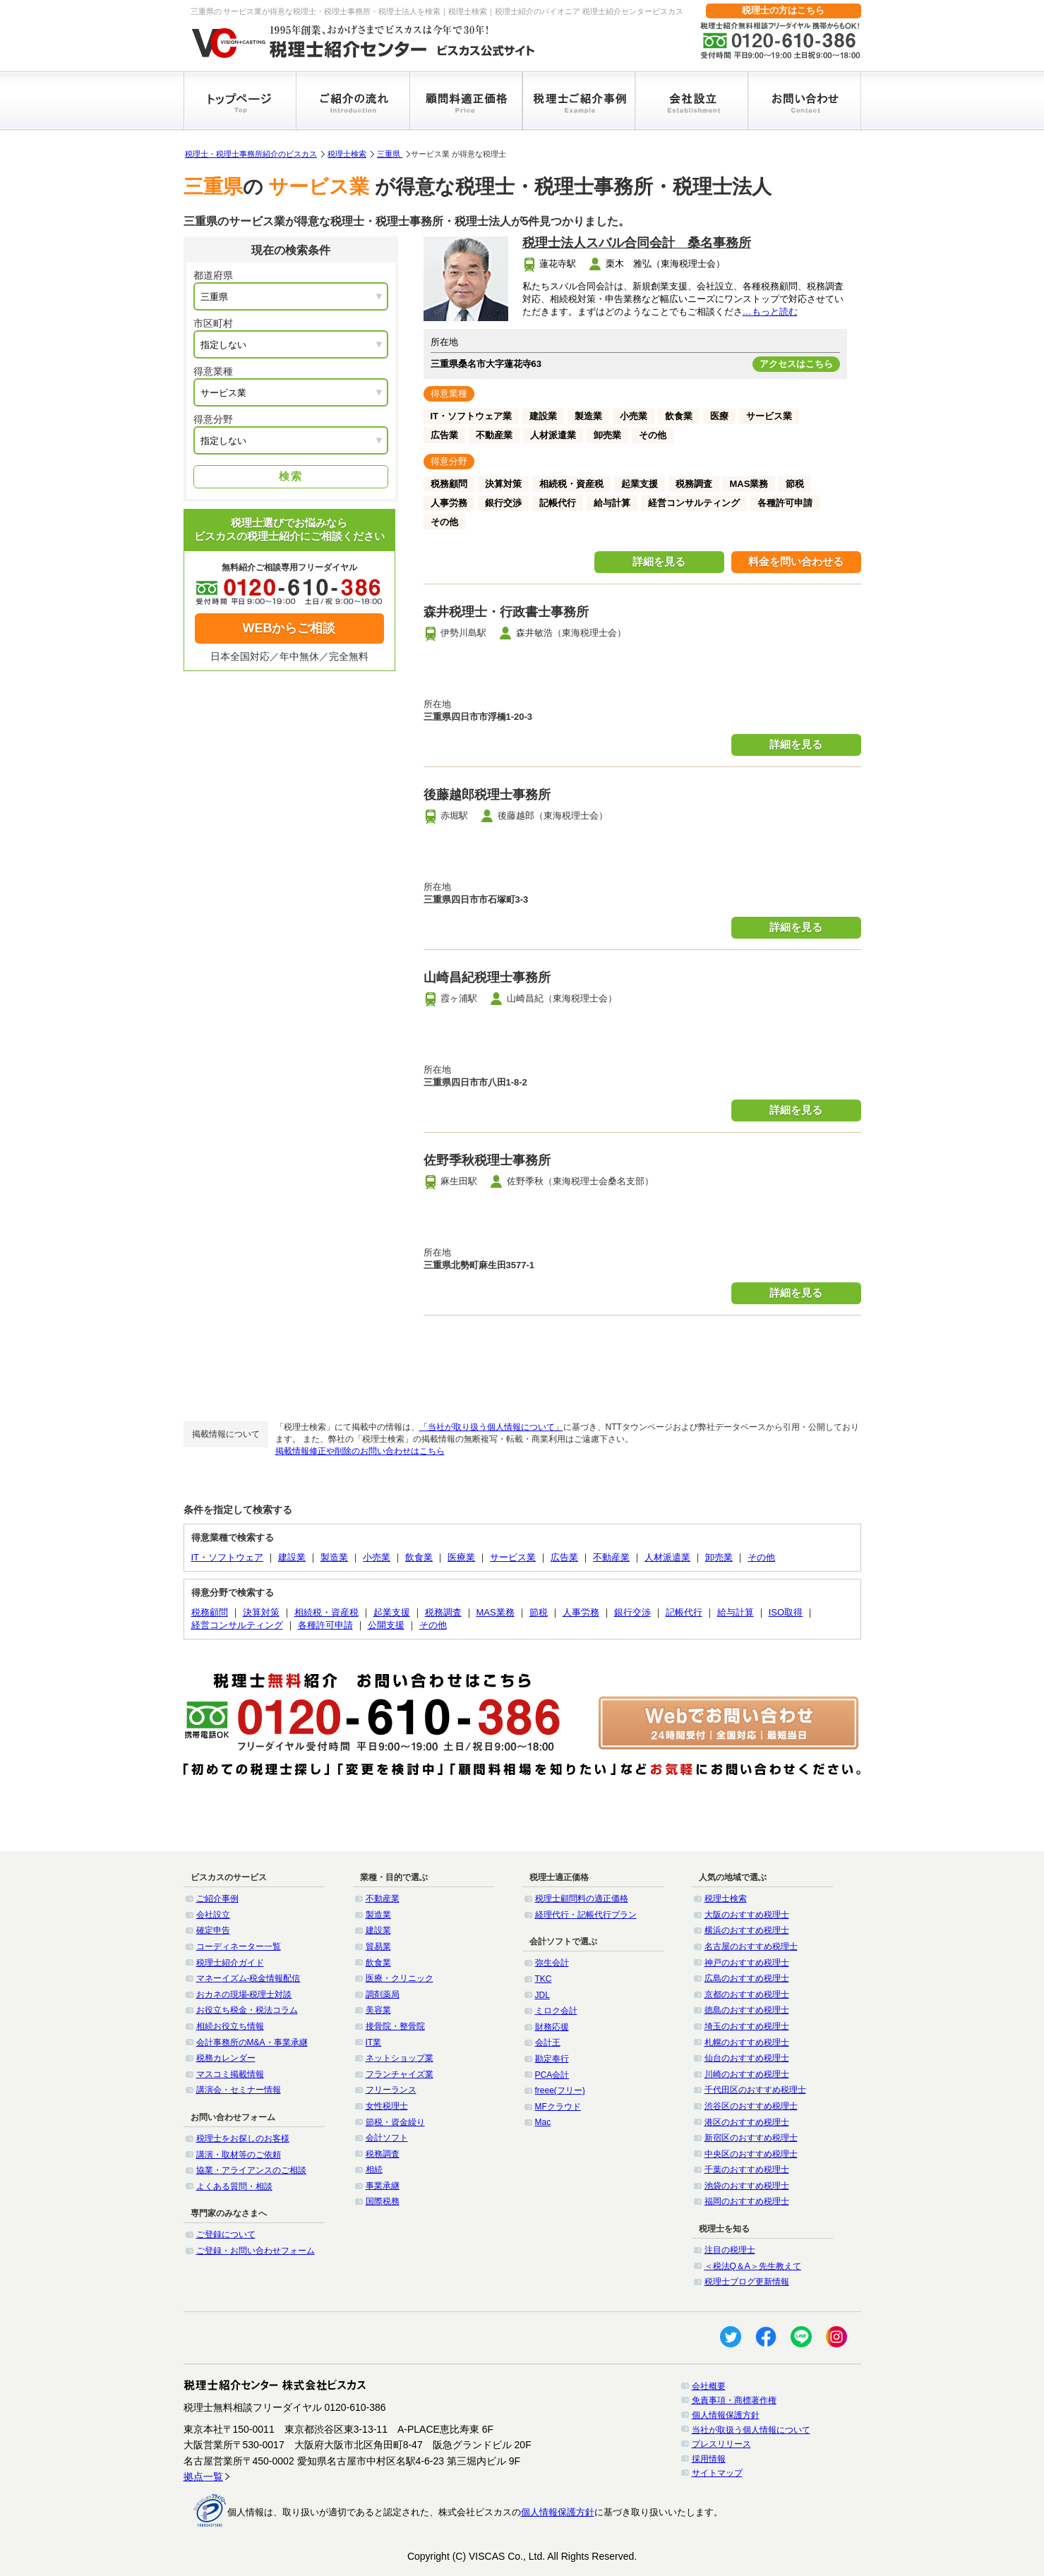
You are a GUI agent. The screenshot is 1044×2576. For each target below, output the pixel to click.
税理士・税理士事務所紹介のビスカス (251, 154)
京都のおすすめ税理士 (746, 1994)
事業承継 (383, 2186)
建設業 (292, 1557)
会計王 (547, 2042)
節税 (538, 1612)
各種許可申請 (325, 1625)
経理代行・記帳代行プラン (586, 1915)
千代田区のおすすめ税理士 (755, 2090)
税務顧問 (209, 1612)
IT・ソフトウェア (227, 1557)
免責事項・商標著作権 (734, 2400)
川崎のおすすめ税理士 (746, 2074)
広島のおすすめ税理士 (746, 1978)
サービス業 (513, 1557)
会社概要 (709, 2386)
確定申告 (213, 1930)
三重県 (389, 154)
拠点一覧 (203, 2476)
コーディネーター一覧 (238, 1946)
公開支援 (386, 1625)
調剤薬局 (383, 1994)
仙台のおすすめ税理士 (746, 2058)
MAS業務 (495, 1612)
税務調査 (443, 1612)
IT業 (374, 2042)
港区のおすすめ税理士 (746, 2122)
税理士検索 (347, 154)
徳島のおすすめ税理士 (746, 2010)
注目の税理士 (729, 2250)
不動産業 (611, 1557)
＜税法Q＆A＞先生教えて (752, 2266)
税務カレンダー (226, 2058)
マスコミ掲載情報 (230, 2074)
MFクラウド (558, 2107)
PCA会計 (552, 2075)
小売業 (376, 1557)
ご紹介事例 (217, 1898)
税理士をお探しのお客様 (242, 2138)
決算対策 (261, 1612)
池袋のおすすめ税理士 (746, 2186)
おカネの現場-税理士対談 (244, 1994)
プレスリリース (721, 2444)
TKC (543, 1979)
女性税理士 (387, 2106)
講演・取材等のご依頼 (238, 2155)
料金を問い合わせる (796, 561)
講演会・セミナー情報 (238, 2090)
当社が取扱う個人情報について (751, 2430)
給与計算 (735, 1612)
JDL (542, 1995)
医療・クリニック (399, 1978)
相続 (374, 2169)
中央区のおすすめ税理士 (751, 2154)
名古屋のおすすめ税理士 (751, 1946)
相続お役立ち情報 (230, 2026)
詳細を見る (658, 561)
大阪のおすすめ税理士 (746, 1915)
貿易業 (378, 1946)
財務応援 (552, 2027)
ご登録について (226, 2234)
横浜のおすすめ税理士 (746, 1930)
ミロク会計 (556, 2011)
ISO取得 (786, 1612)
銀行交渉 (632, 1612)
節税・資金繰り (395, 2122)
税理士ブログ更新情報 (746, 2282)
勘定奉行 (552, 2059)
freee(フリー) (560, 2090)
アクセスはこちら (796, 364)
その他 (761, 1557)
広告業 (564, 1557)
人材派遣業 (667, 1557)
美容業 (378, 2010)
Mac (543, 2122)
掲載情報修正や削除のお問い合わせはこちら (360, 1451)
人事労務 (581, 1612)
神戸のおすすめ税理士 (746, 1963)
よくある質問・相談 (234, 2186)
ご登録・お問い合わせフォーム (255, 2251)
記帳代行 (684, 1612)
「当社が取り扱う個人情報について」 (491, 1427)
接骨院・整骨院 (395, 2026)
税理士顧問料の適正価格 (581, 1898)
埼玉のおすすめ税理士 (746, 2026)
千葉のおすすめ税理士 (746, 2169)
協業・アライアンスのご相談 (251, 2170)
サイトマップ (717, 2473)
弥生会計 (552, 1963)
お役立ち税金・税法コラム (247, 2010)
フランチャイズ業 (399, 2074)
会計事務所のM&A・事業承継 (252, 2042)
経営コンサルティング (237, 1625)
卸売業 (719, 1557)
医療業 (461, 1557)
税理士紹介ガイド (230, 1963)
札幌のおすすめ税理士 (746, 2042)
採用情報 (709, 2459)
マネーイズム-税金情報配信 (248, 1978)
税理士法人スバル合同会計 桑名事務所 (636, 243)
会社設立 (213, 1915)
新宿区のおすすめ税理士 (751, 2138)
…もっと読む (770, 311)
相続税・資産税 (326, 1612)
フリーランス (391, 2090)
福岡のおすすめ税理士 (746, 2201)
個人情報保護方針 (726, 2415)
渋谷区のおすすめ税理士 (751, 2106)
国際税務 (383, 2201)
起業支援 (391, 1612)
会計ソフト (387, 2138)
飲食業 (419, 1557)
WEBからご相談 (289, 628)
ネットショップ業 (399, 2058)
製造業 (334, 1557)
